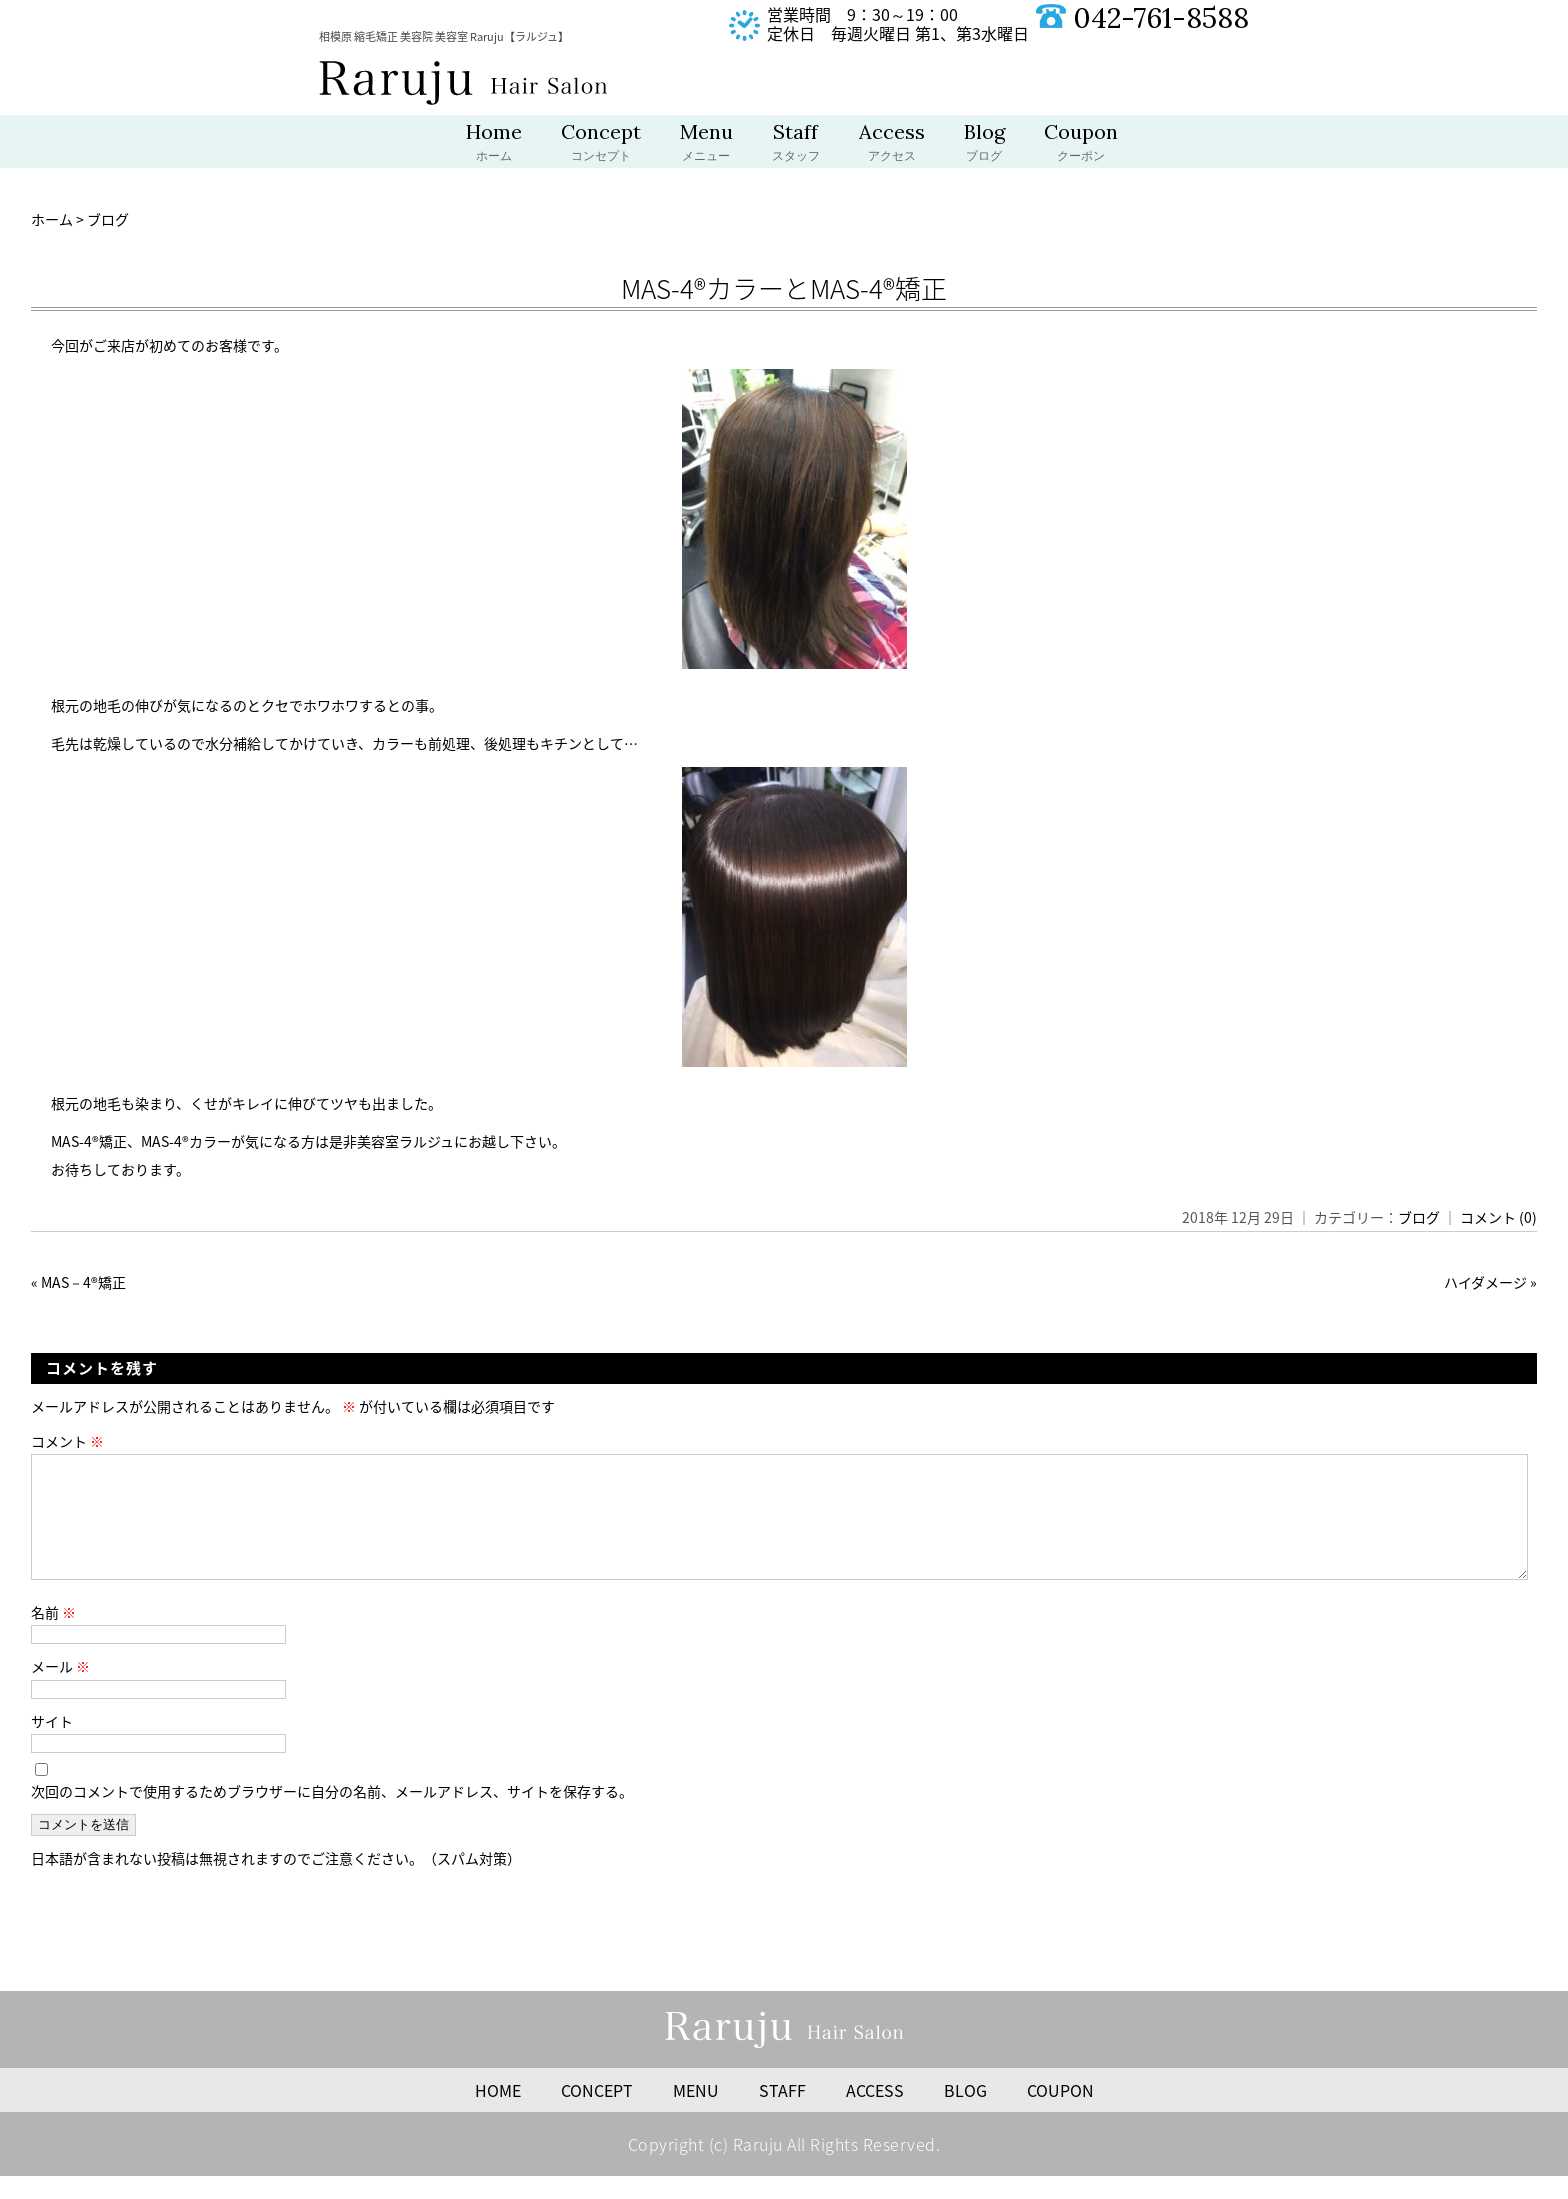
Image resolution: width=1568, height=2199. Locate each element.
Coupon (1081, 143)
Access (892, 143)
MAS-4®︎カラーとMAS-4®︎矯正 (784, 288)
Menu (706, 143)
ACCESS (875, 2114)
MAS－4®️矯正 (83, 1282)
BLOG (965, 2114)
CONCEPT (597, 2114)
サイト (52, 1745)
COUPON (1060, 2114)
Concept (601, 143)
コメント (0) (1498, 1217)
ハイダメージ (1485, 1282)
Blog (984, 143)
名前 (53, 1636)
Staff (796, 143)
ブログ (1419, 1217)
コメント (67, 1441)
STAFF (782, 2114)
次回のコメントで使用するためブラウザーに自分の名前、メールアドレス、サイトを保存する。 (332, 1815)
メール (60, 1690)
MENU (696, 2114)
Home (494, 143)
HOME (498, 2114)
